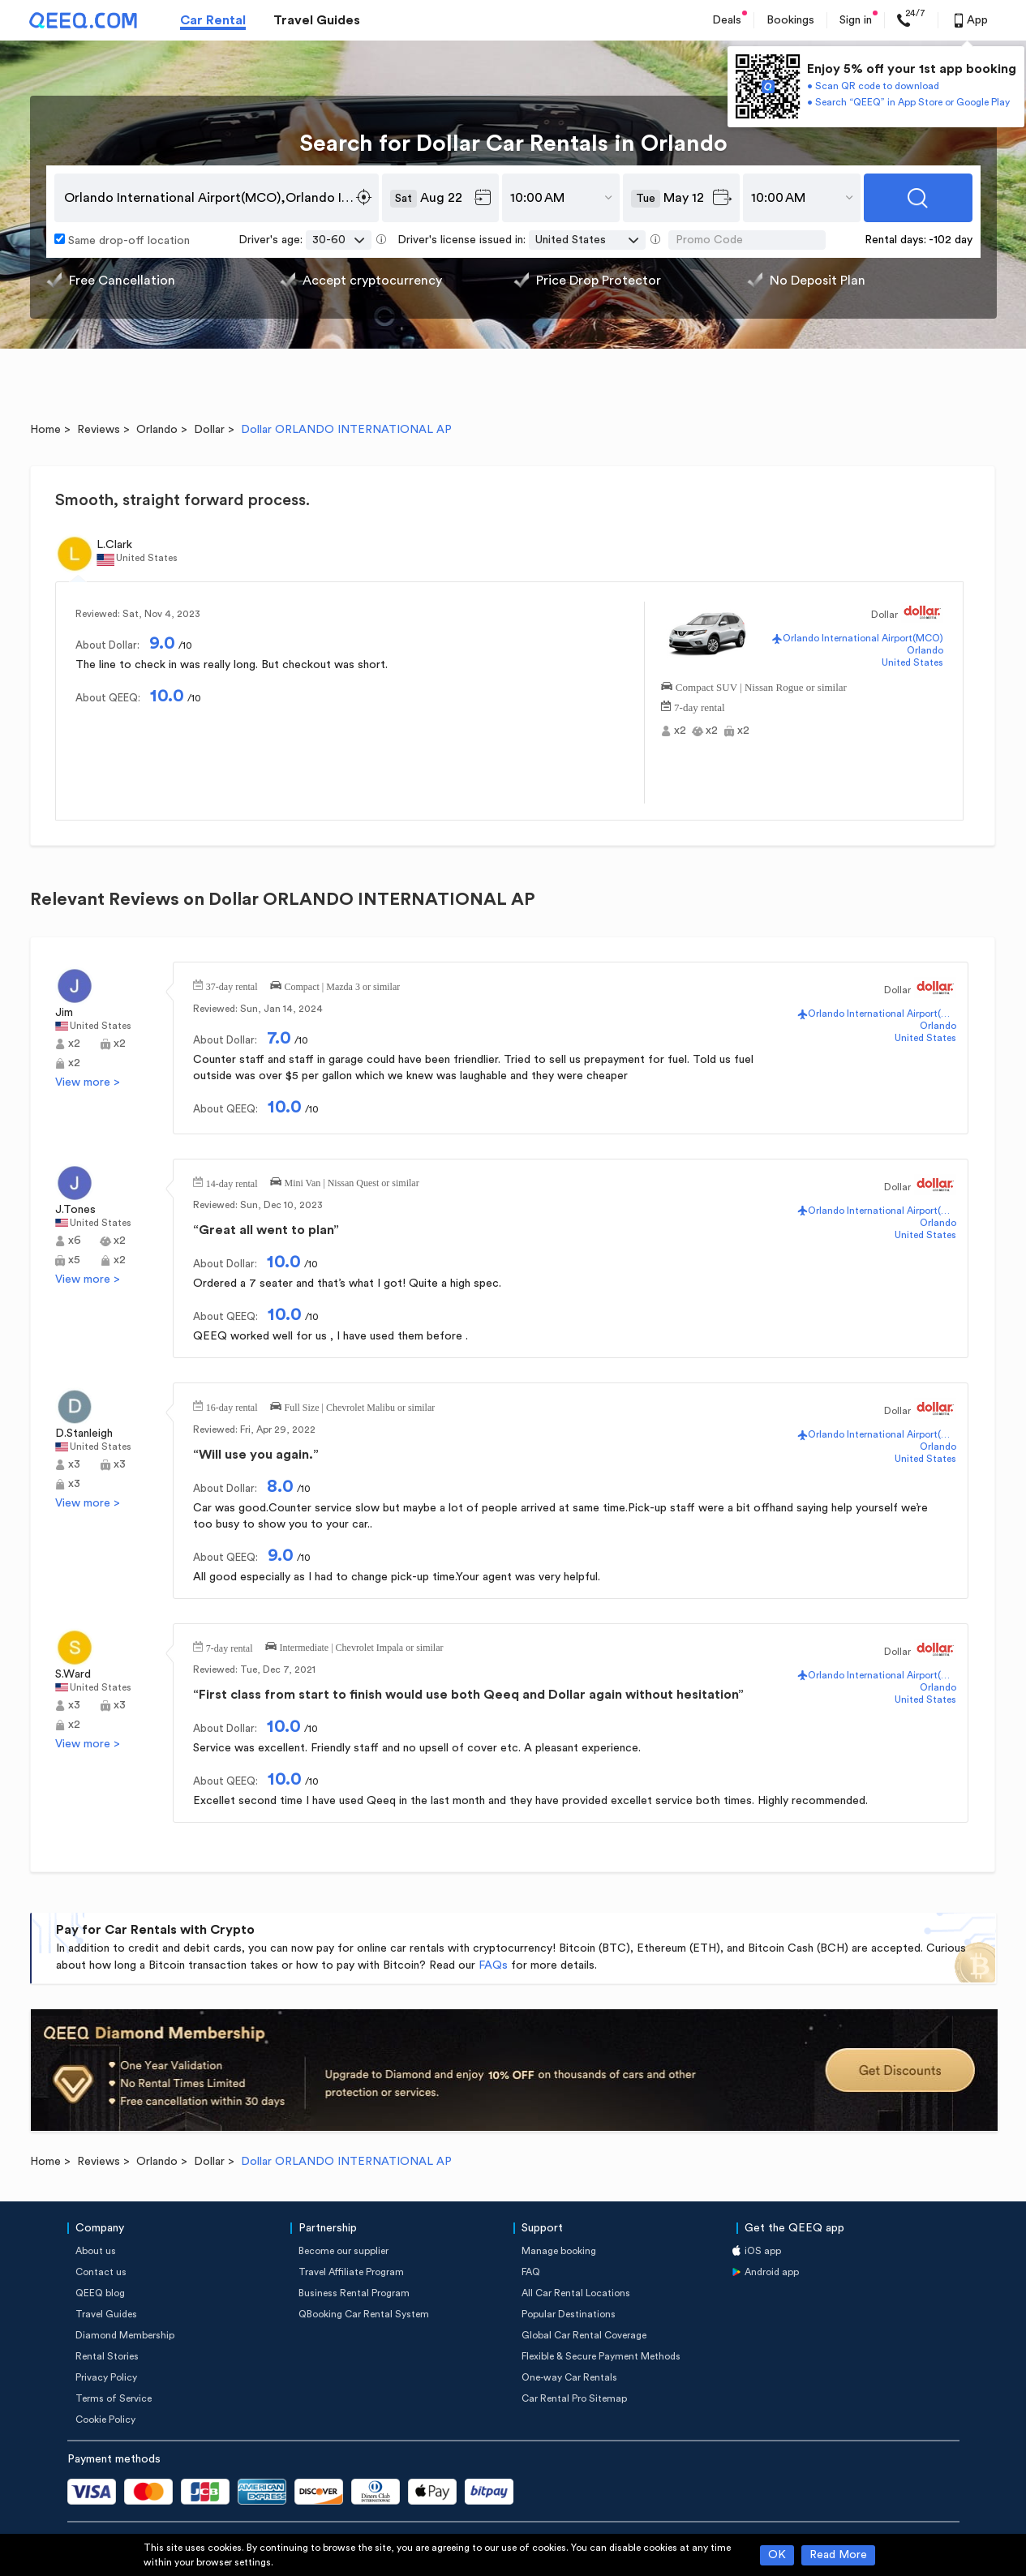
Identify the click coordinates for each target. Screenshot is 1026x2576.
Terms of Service (113, 2398)
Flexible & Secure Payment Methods (601, 2356)
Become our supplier (343, 2251)
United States (912, 662)
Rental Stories (107, 2356)
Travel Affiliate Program (351, 2272)
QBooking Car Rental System (363, 2314)
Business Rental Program (354, 2293)
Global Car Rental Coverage (584, 2335)
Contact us (101, 2272)
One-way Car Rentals (569, 2377)
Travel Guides (316, 20)
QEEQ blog (100, 2293)
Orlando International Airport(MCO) (863, 638)
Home (45, 429)
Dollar (209, 429)
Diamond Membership (124, 2335)
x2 (680, 730)
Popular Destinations (569, 2314)
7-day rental (699, 706)
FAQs (493, 1965)
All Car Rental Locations (576, 2293)
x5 (74, 1260)
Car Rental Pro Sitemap (574, 2398)
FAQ (531, 2272)
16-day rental (232, 1406)
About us (95, 2251)
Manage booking (559, 2251)
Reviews (98, 429)
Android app (772, 2272)
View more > (87, 1082)
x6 (74, 1240)
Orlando (157, 429)
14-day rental (232, 1182)
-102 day (950, 240)
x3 (74, 1464)
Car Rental (213, 20)
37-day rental (232, 985)
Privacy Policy (106, 2377)
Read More (838, 2555)
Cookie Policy (105, 2419)
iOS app (763, 2251)
